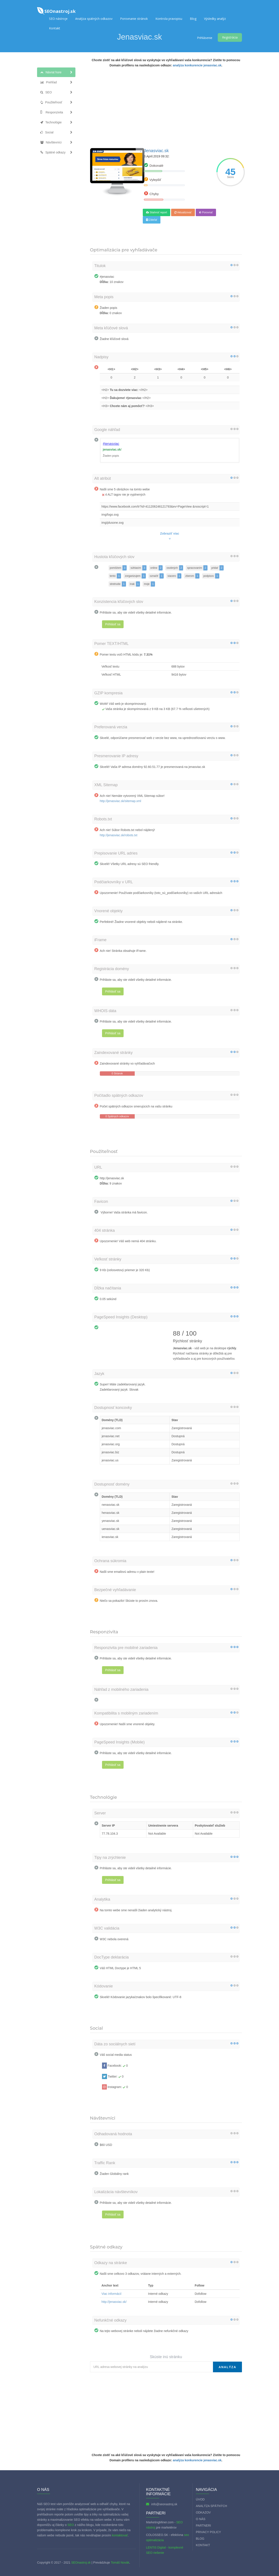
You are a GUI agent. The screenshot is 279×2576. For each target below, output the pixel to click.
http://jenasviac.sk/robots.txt (119, 835)
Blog (193, 19)
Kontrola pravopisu (168, 19)
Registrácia (230, 37)
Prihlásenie (204, 38)
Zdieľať (151, 219)
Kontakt (54, 28)
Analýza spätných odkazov (93, 19)
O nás (201, 2519)
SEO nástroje (58, 19)
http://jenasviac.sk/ (114, 2301)
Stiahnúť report (156, 212)
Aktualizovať (183, 212)
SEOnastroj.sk (81, 2562)
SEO (70, 2525)
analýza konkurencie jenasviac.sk (197, 65)
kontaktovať (120, 2535)
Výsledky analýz (215, 19)
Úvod (200, 2499)
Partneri (203, 2525)
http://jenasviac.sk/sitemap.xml (120, 801)
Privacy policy (208, 2532)
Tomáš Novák (119, 2562)
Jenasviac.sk (156, 150)
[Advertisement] (166, 107)
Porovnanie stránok (134, 19)
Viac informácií (112, 2293)
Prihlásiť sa (113, 624)
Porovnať (206, 212)
